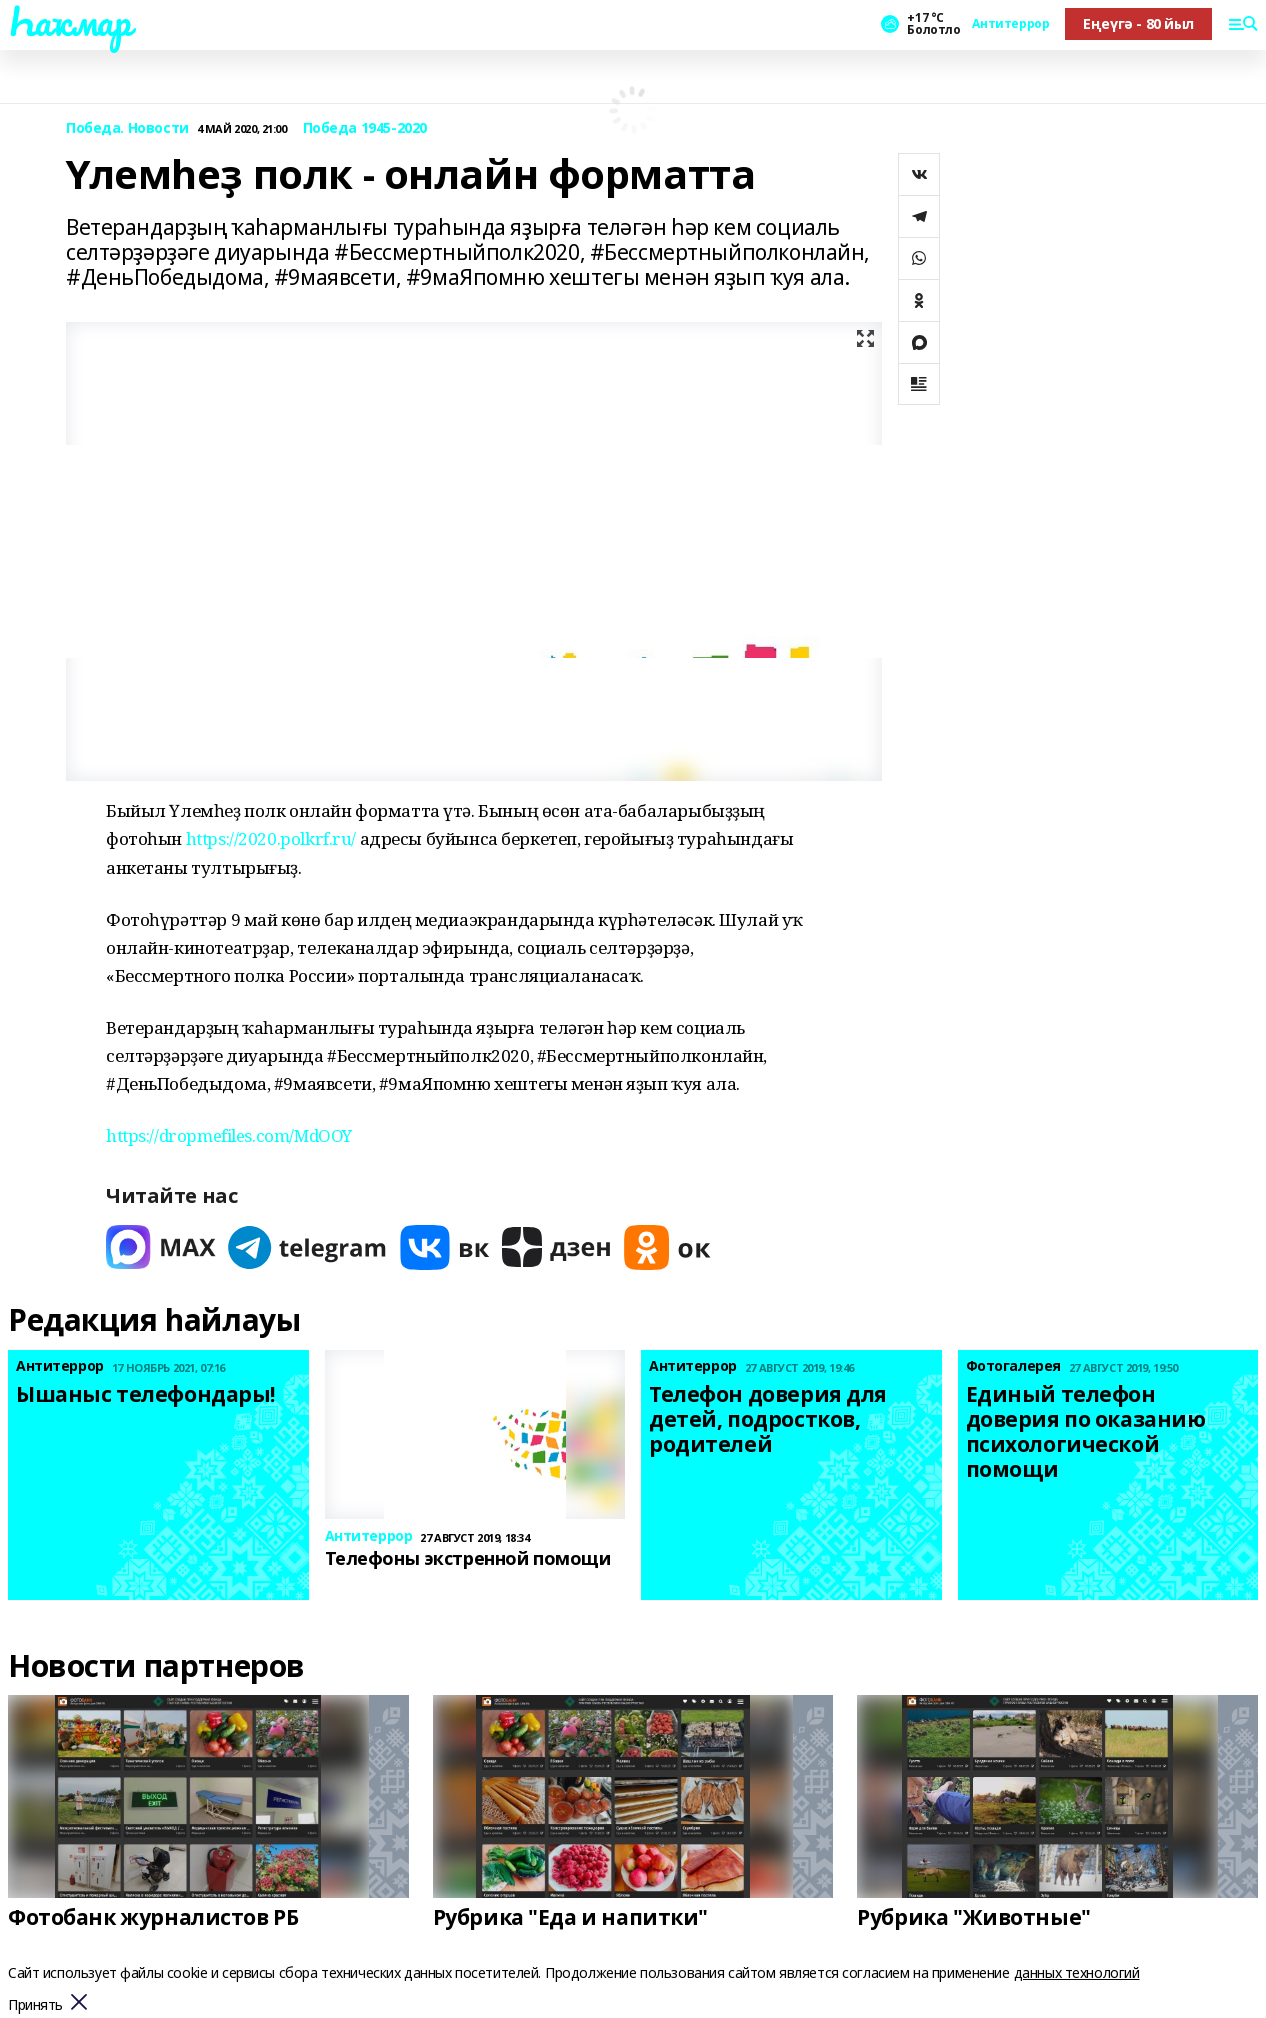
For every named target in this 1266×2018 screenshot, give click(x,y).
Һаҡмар (69, 21)
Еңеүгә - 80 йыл (1138, 23)
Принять (35, 2005)
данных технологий (1077, 1972)
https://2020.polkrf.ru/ (271, 838)
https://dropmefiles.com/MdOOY (229, 1135)
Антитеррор (1010, 24)
